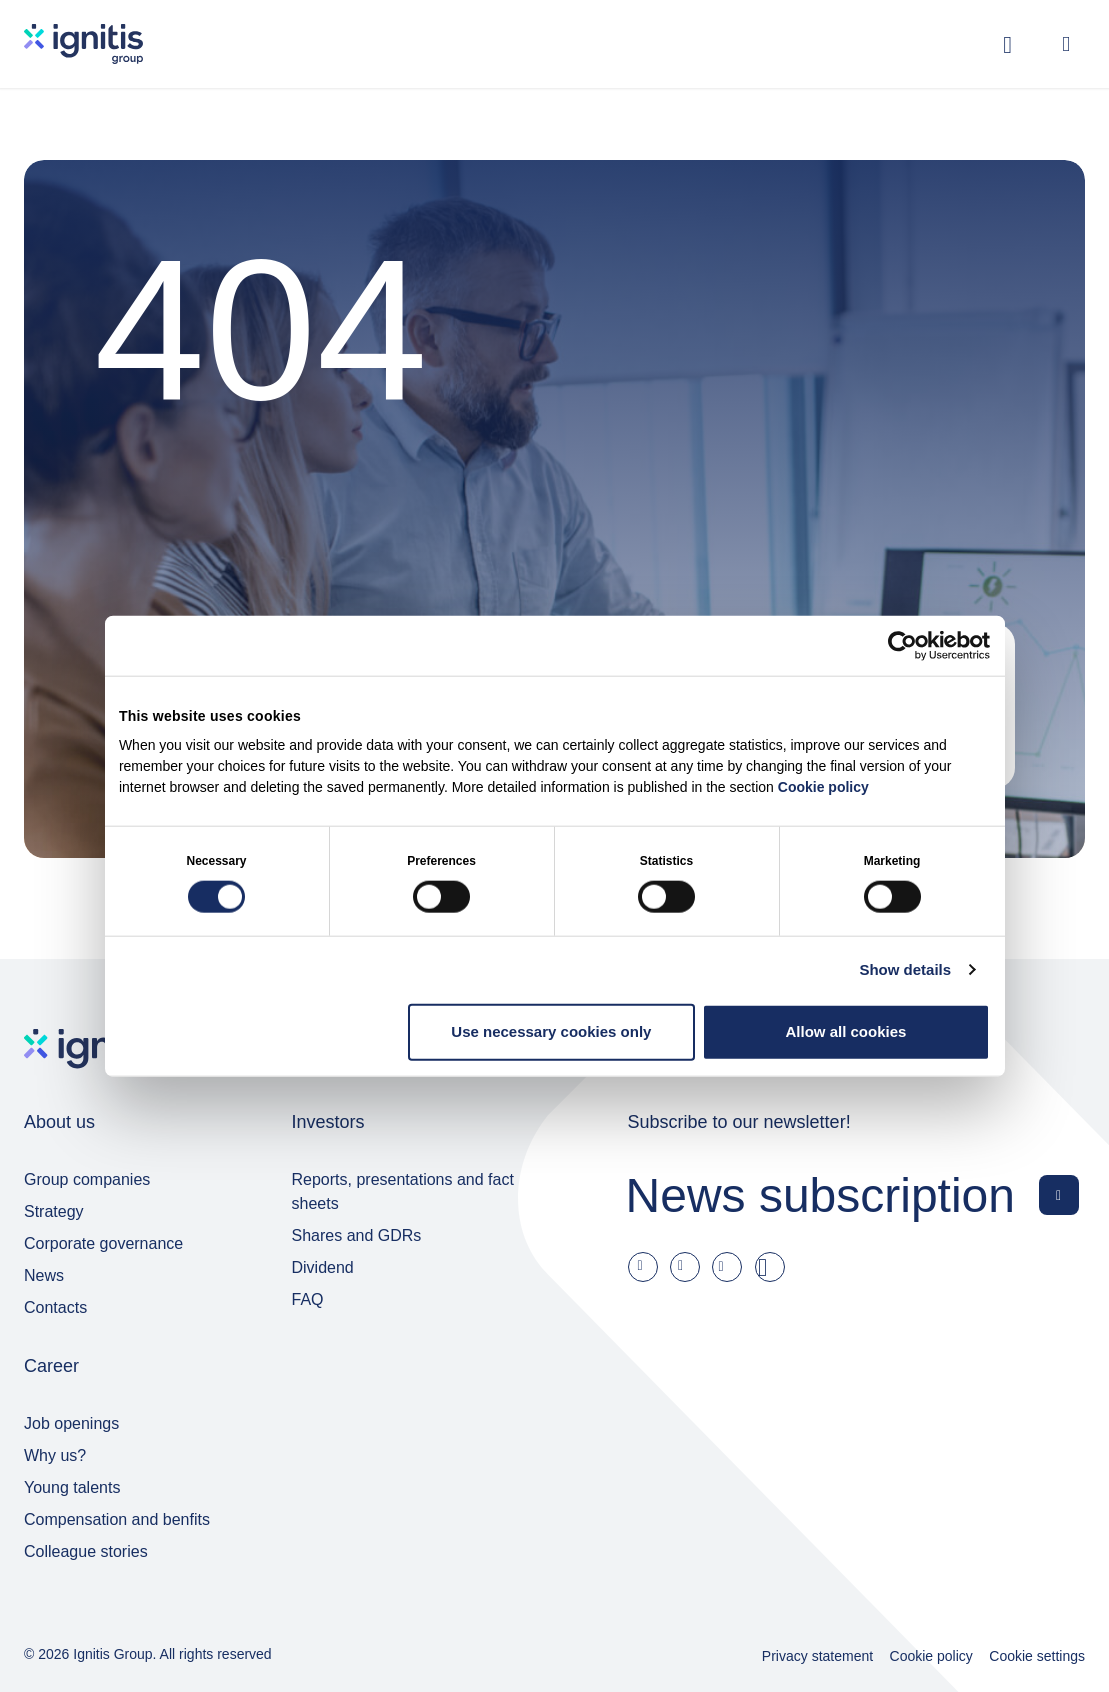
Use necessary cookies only (551, 1031)
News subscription (820, 1194)
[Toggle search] (1008, 44)
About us (59, 1122)
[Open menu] (1066, 44)
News (44, 1275)
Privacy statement (817, 1656)
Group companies (87, 1179)
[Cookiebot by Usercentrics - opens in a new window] (902, 646)
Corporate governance (103, 1243)
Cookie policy (823, 786)
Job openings (71, 1423)
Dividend (323, 1267)
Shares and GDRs (357, 1235)
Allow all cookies (846, 1031)
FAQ (308, 1299)
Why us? (55, 1455)
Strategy (54, 1211)
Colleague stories (86, 1551)
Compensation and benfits (117, 1519)
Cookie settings (1037, 1656)
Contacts (55, 1307)
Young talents (72, 1487)
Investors (328, 1122)
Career (51, 1366)
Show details (905, 969)
